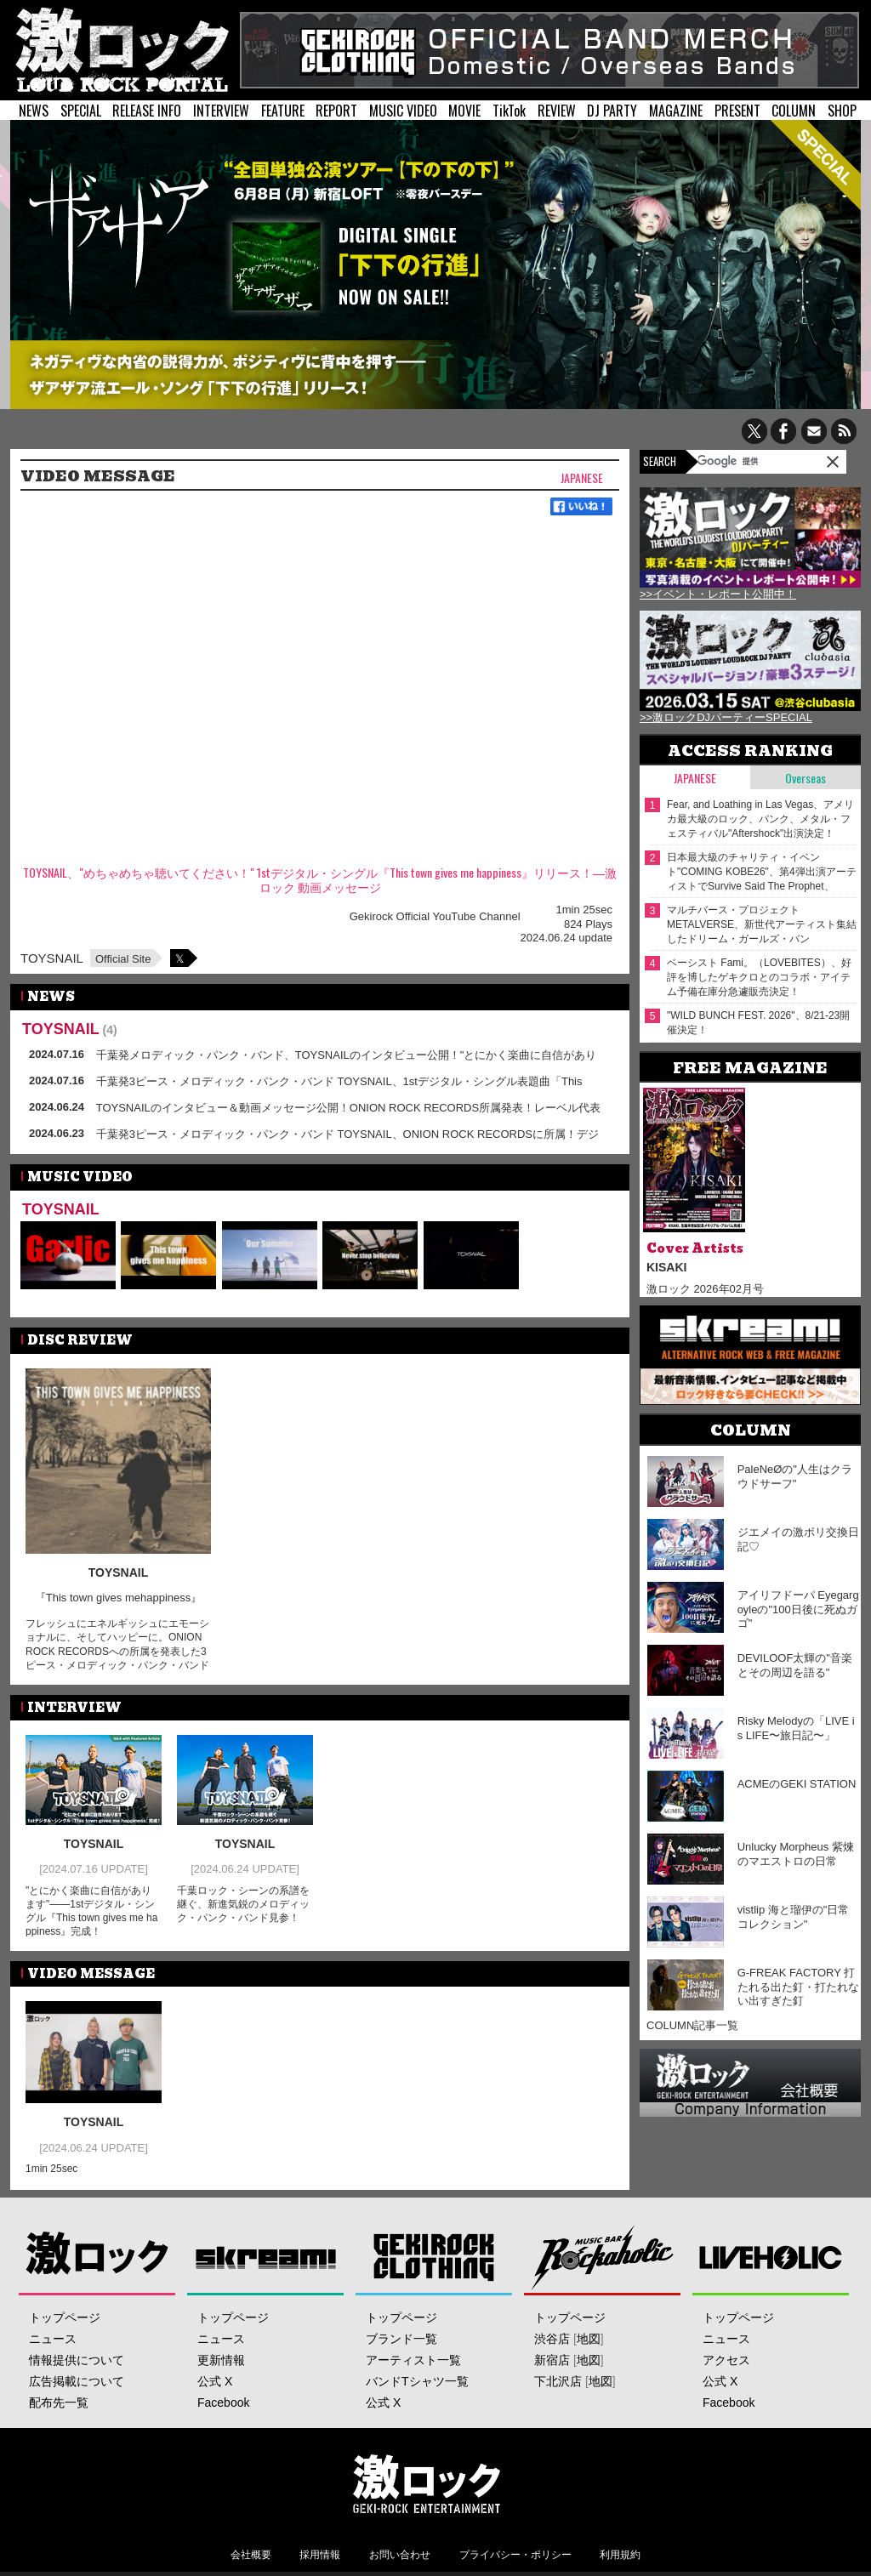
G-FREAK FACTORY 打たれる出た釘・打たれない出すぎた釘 (798, 1987)
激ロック (97, 2256)
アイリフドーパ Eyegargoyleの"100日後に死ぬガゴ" (798, 1609)
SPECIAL (80, 110)
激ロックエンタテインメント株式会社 (427, 2483)
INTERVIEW (221, 110)
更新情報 (221, 2360)
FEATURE (283, 110)
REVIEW (557, 110)
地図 (589, 2339)
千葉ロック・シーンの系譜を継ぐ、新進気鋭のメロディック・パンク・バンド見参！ (243, 1904)
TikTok (509, 110)
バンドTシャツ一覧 (417, 2381)
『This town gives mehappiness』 (118, 1597)
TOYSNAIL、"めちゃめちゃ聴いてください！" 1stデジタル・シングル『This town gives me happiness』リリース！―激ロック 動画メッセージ (320, 880)
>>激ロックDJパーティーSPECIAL (726, 717)
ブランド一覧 (401, 2339)
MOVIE (464, 110)
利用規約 (620, 2555)
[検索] (741, 461)
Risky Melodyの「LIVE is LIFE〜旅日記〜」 (796, 1728)
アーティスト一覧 (413, 2360)
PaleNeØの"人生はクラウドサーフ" (794, 1476)
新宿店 (552, 2360)
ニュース (53, 2339)
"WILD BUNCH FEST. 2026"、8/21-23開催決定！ (758, 1022)
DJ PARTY (612, 110)
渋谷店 (552, 2339)
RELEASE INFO (146, 110)
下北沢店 (558, 2381)
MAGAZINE (676, 110)
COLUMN (793, 110)
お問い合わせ (399, 2555)
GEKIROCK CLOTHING (434, 2256)
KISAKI (666, 1267)
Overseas (805, 778)
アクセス (726, 2360)
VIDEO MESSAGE (97, 476)
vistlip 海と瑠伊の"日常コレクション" (793, 1917)
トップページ (64, 2317)
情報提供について (76, 2360)
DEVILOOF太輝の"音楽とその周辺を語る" (794, 1665)
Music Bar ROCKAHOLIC (603, 2256)
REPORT (336, 110)
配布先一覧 (58, 2402)
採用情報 (319, 2555)
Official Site (123, 958)
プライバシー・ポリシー (515, 2555)
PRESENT (737, 110)
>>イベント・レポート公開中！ (718, 594)
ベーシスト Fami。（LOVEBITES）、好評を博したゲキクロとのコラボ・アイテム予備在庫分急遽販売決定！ (759, 977)
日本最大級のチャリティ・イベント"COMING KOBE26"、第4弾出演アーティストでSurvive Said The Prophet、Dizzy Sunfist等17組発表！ (762, 872)
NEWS (33, 110)
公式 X (214, 2381)
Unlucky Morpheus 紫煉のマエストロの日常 (795, 1854)
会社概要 (251, 2555)
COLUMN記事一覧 (692, 2025)
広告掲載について (76, 2381)
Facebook (223, 2402)
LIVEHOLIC (771, 2256)
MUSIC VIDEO (403, 110)
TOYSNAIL (51, 958)
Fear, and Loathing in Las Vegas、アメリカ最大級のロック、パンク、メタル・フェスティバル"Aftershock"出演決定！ (760, 819)
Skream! (266, 2256)
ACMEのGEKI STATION (797, 1783)
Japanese (582, 478)
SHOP (842, 110)
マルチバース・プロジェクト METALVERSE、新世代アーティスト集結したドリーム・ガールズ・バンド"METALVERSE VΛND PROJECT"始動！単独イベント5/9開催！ (762, 925)
